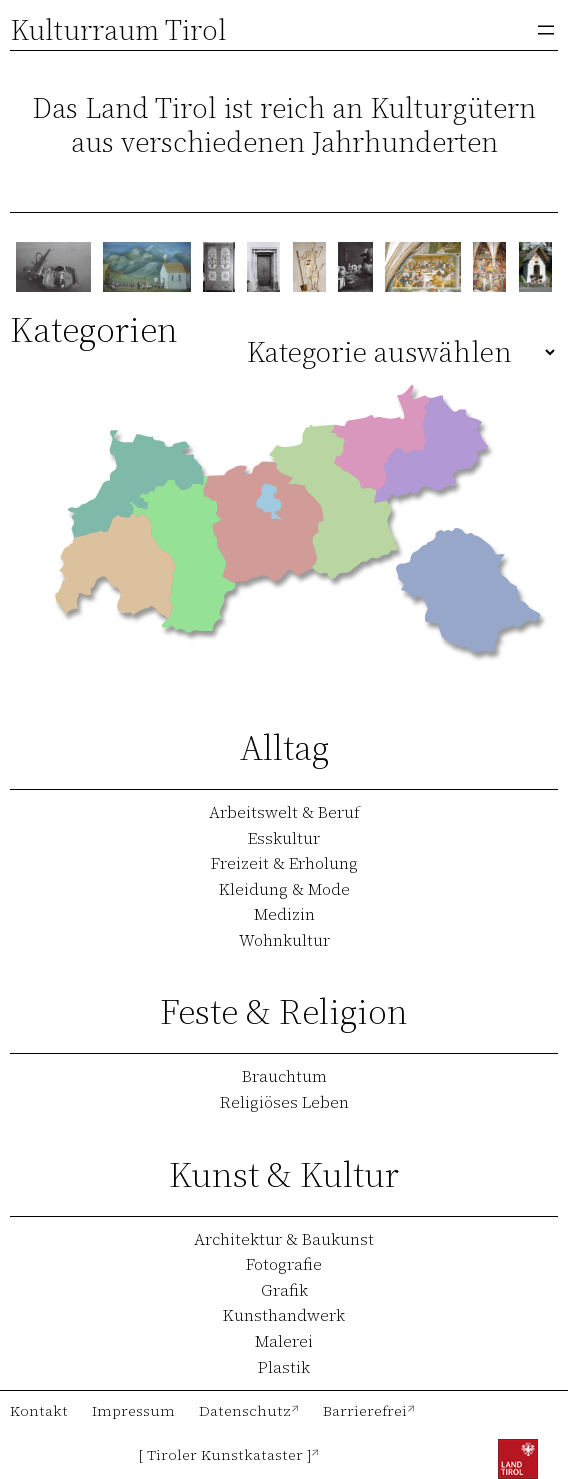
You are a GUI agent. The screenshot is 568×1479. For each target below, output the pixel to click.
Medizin (284, 914)
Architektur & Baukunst (284, 1239)
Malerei (284, 1341)
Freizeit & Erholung (284, 863)
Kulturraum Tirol (118, 30)
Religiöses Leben (284, 1102)
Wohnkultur (284, 940)
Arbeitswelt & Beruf (284, 812)
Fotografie (284, 1264)
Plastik (284, 1367)
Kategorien (94, 329)
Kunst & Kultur (284, 1174)
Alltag (284, 747)
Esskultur (284, 838)
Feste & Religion (284, 1011)
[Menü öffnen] (546, 30)
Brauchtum (284, 1076)
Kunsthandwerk (284, 1315)
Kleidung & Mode (284, 889)
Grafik (284, 1290)
